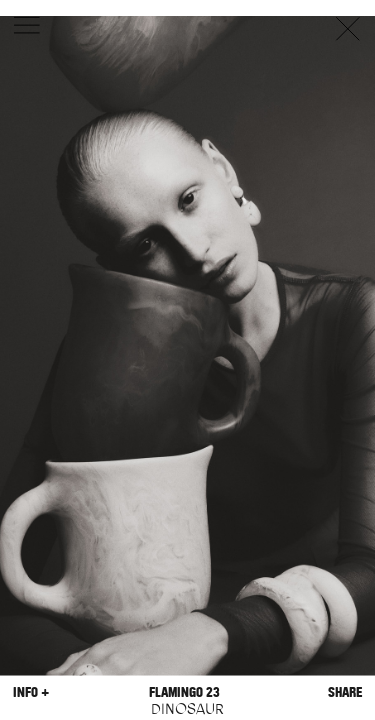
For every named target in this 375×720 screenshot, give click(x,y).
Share (345, 691)
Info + (31, 691)
